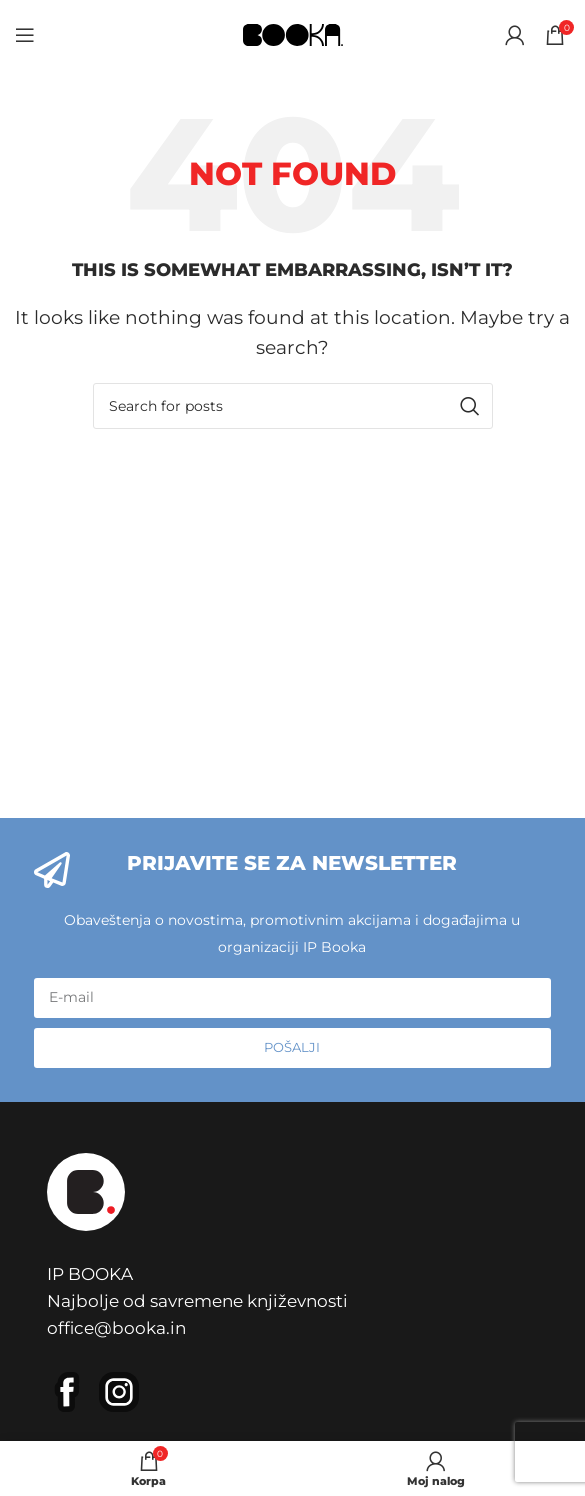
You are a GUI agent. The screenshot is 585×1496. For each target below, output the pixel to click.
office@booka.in (116, 1328)
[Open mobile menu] (25, 35)
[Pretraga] (293, 406)
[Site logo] (293, 33)
